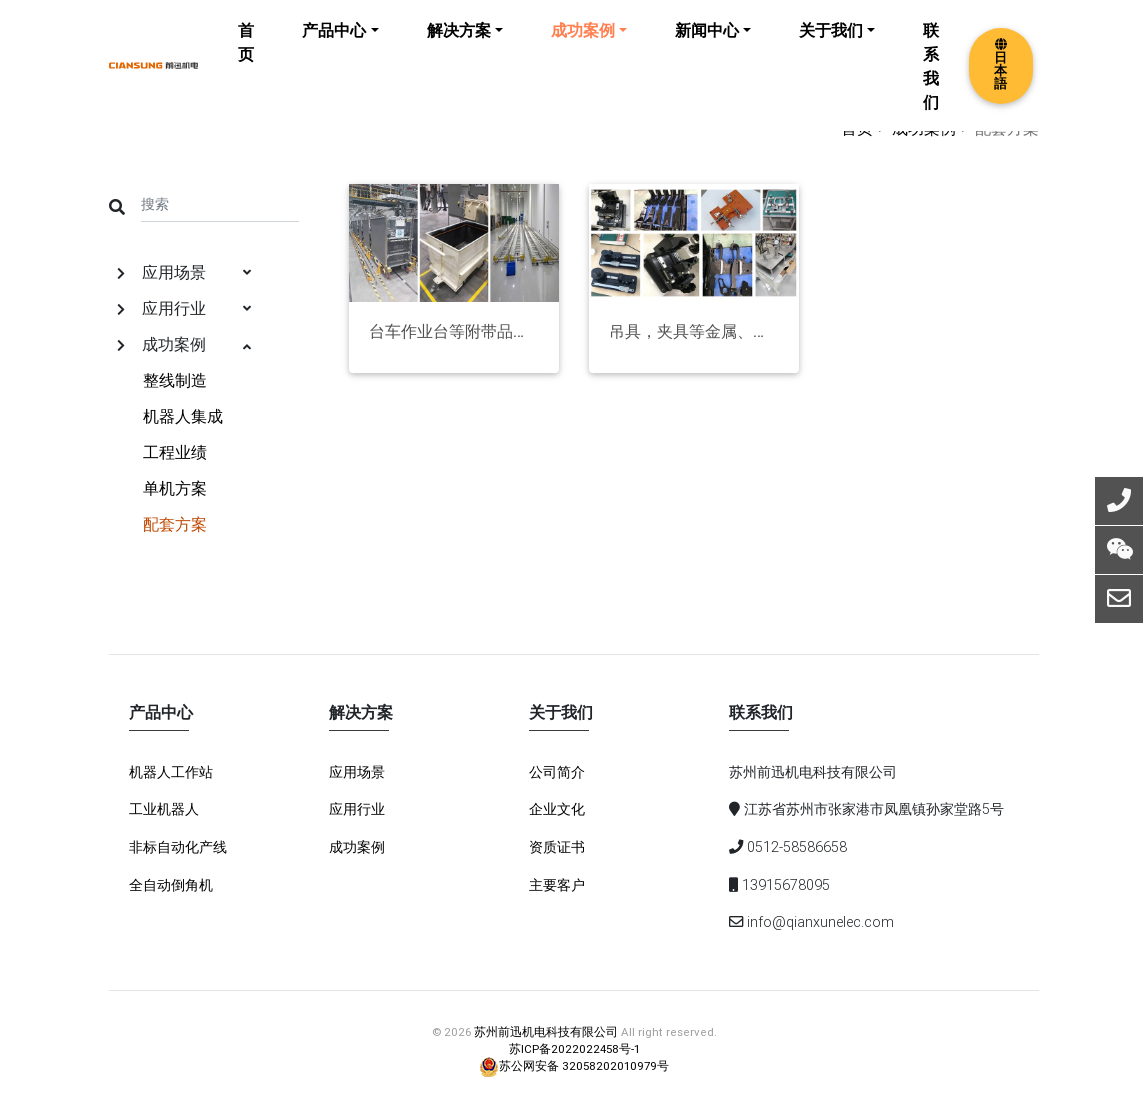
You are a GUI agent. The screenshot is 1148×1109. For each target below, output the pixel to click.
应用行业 (184, 308)
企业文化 (557, 809)
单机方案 (175, 488)
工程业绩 (175, 452)
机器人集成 (183, 416)
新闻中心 (707, 44)
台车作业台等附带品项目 (454, 331)
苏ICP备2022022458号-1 (574, 1048)
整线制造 (175, 380)
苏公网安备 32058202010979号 (574, 1065)
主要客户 (557, 885)
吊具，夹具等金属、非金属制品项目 (694, 331)
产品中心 (334, 44)
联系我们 (931, 80)
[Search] (220, 203)
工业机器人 (164, 809)
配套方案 (175, 524)
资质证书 (557, 847)
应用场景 (184, 272)
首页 (246, 56)
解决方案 (459, 44)
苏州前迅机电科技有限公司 (546, 1031)
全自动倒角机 (171, 885)
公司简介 (557, 772)
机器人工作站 (171, 772)
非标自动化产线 (178, 847)
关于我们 (831, 44)
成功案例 (583, 44)
